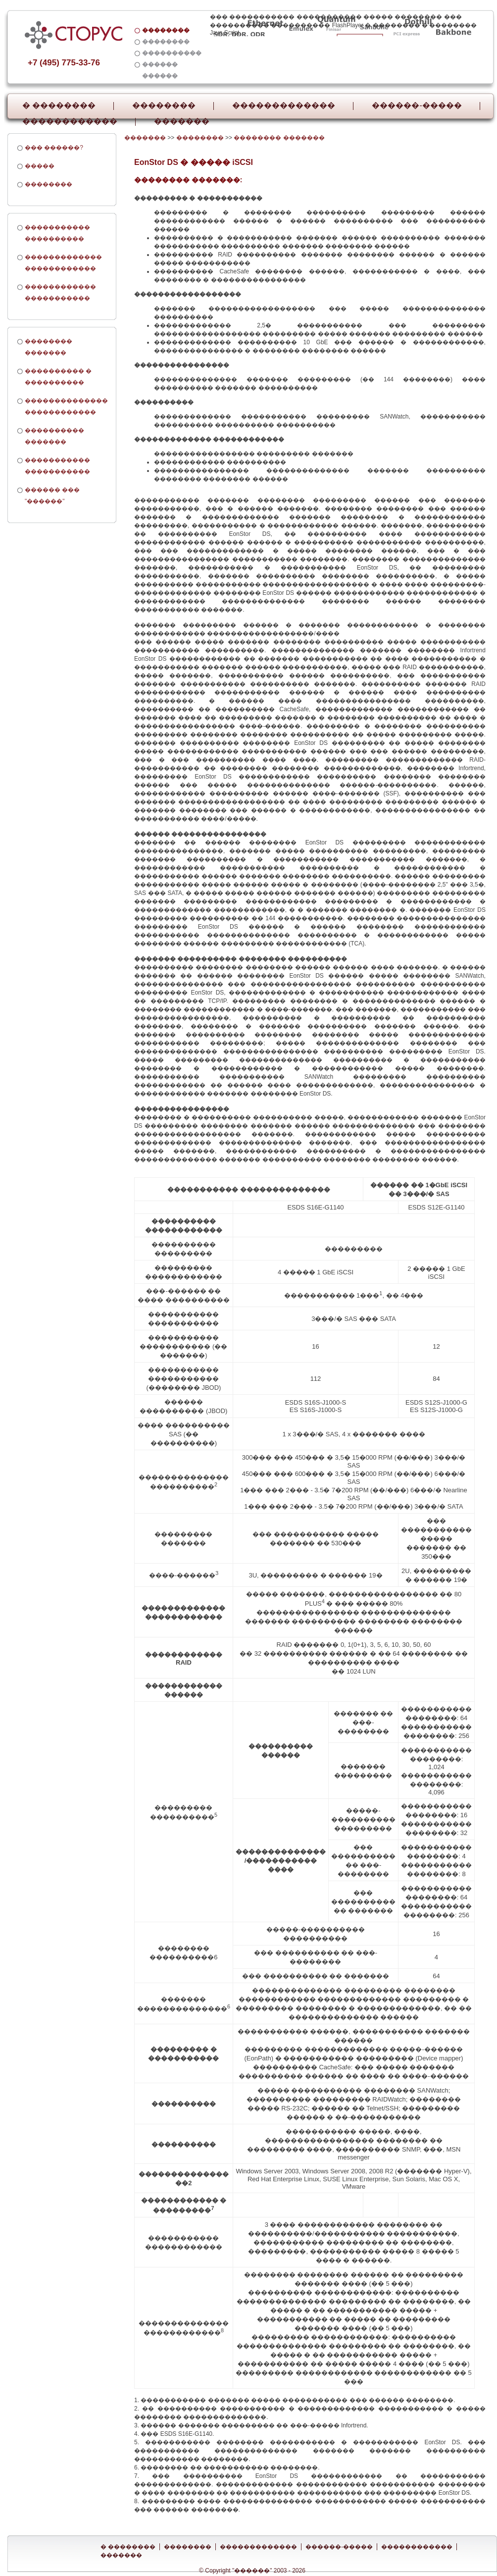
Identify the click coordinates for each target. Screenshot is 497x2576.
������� (181, 121)
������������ (69, 121)
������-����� (416, 105)
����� (39, 165)
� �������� (59, 105)
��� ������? (54, 147)
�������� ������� (279, 137)
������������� (283, 105)
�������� (164, 105)
